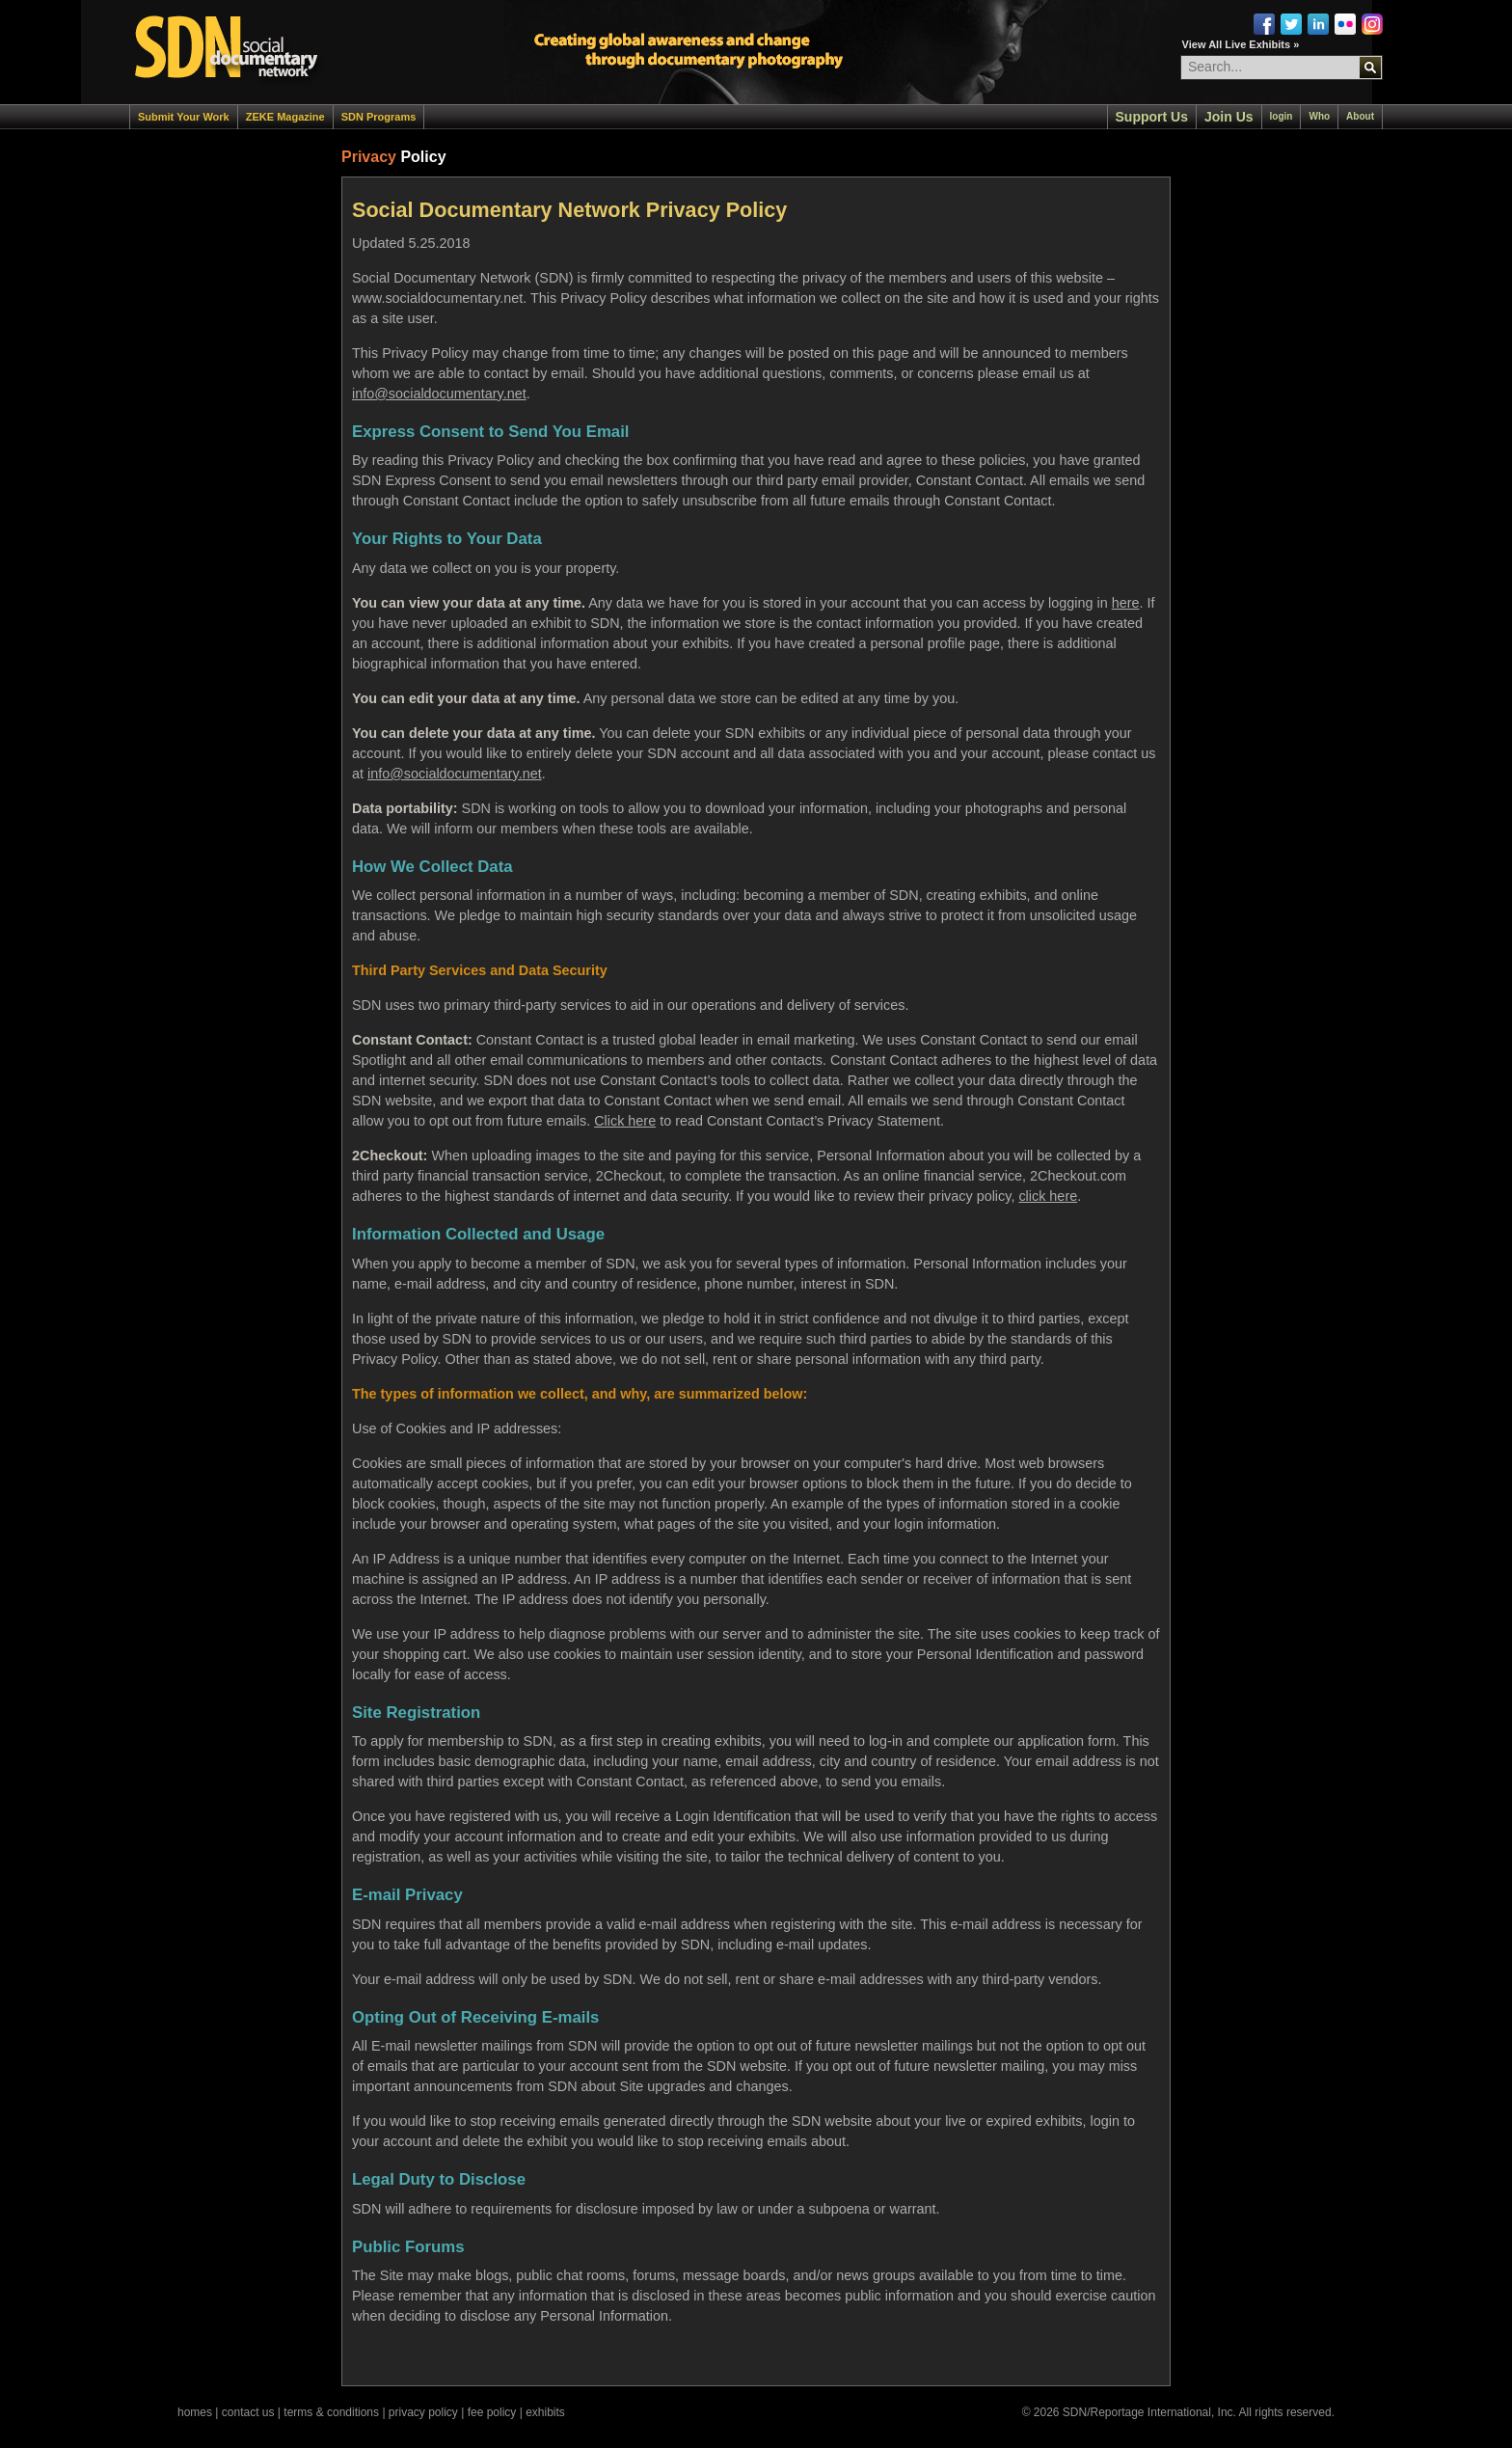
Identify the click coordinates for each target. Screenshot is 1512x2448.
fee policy (492, 2412)
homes (194, 2412)
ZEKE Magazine (285, 116)
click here (1047, 1196)
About (1360, 116)
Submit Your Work (184, 116)
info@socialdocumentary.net (439, 393)
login (1281, 116)
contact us (248, 2412)
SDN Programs (379, 116)
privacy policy (423, 2412)
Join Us (1229, 116)
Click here (625, 1121)
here (1126, 603)
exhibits (545, 2412)
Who (1319, 116)
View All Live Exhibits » (1241, 44)
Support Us (1152, 116)
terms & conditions (331, 2412)
